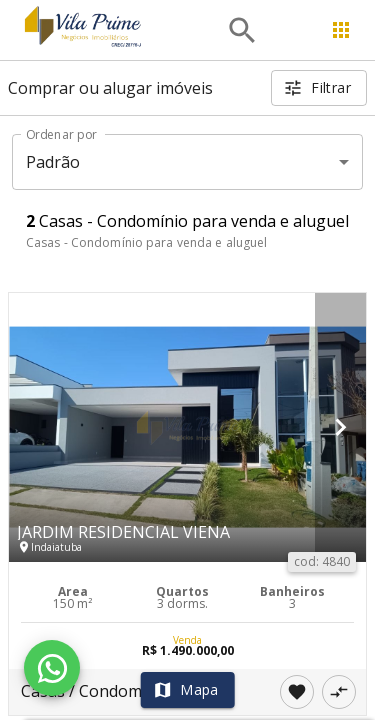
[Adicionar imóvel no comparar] (339, 692)
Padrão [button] (53, 162)
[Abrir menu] (341, 30)
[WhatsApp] (52, 668)
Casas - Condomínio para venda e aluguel (146, 242)
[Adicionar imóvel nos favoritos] (297, 692)
